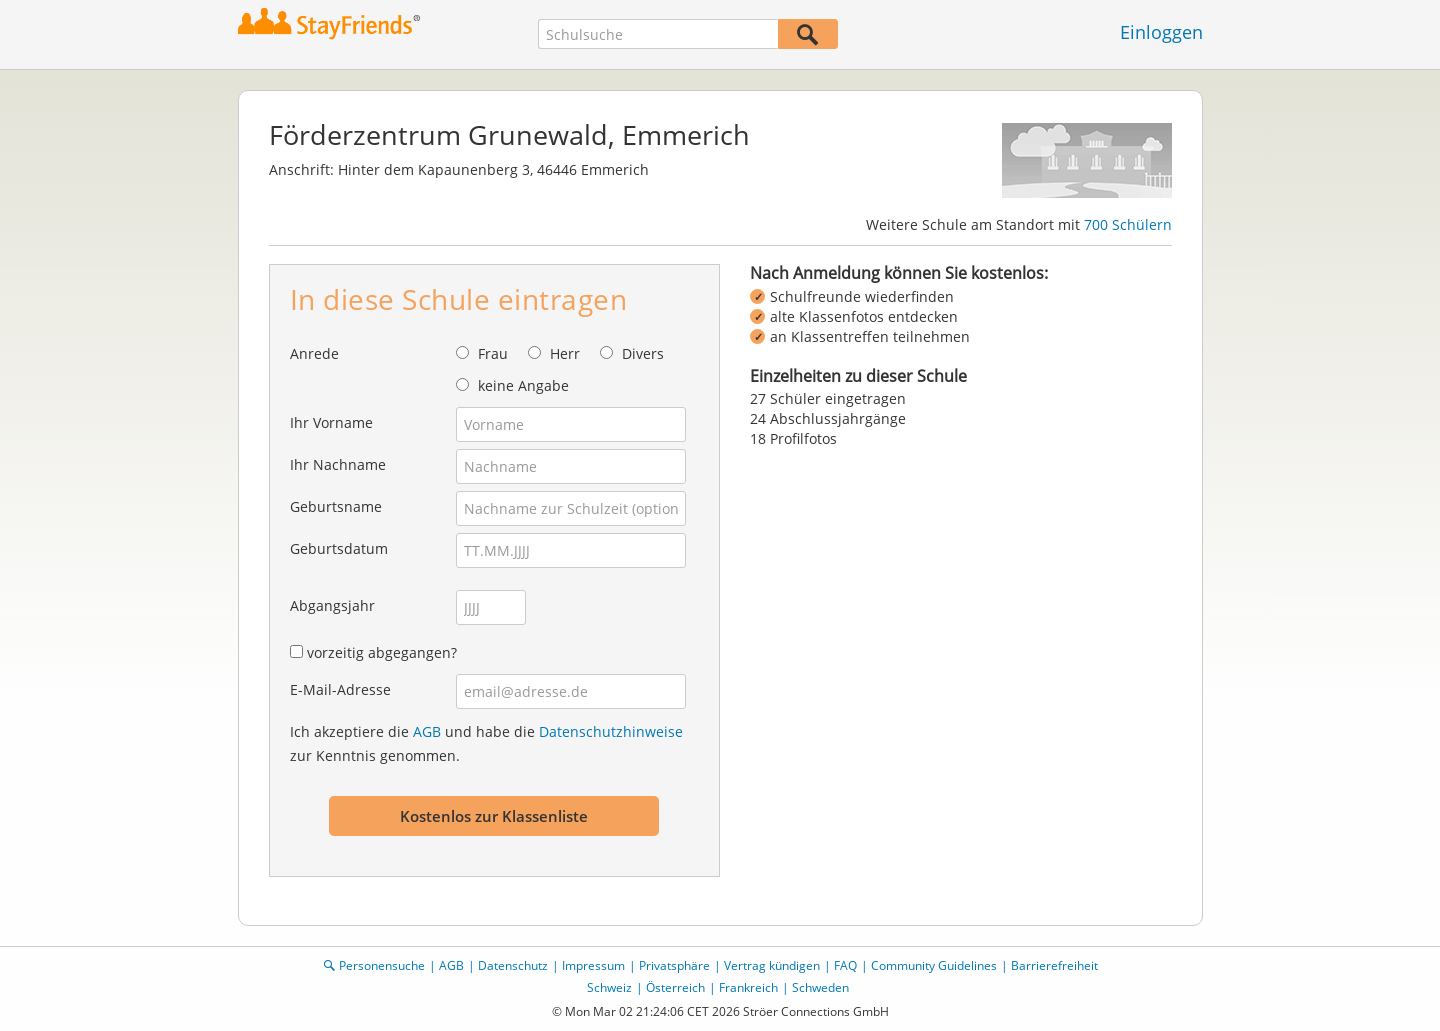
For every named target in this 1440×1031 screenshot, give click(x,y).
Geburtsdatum (339, 548)
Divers (643, 353)
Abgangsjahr (332, 605)
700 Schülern (1128, 224)
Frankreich (748, 987)
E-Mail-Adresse (340, 689)
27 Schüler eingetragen (828, 398)
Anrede (314, 353)
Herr (565, 353)
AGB (427, 731)
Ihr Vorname (331, 422)
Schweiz (609, 987)
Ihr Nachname (338, 464)
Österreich (675, 987)
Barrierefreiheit (1054, 965)
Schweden (820, 987)
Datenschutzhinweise (611, 731)
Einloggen (1161, 32)
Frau (493, 353)
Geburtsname (336, 506)
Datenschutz (513, 965)
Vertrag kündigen (772, 965)
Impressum (593, 965)
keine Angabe (523, 385)
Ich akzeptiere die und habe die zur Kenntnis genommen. (486, 743)
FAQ (845, 965)
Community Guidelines (934, 965)
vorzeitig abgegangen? (382, 652)
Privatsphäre (674, 965)
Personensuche (382, 965)
